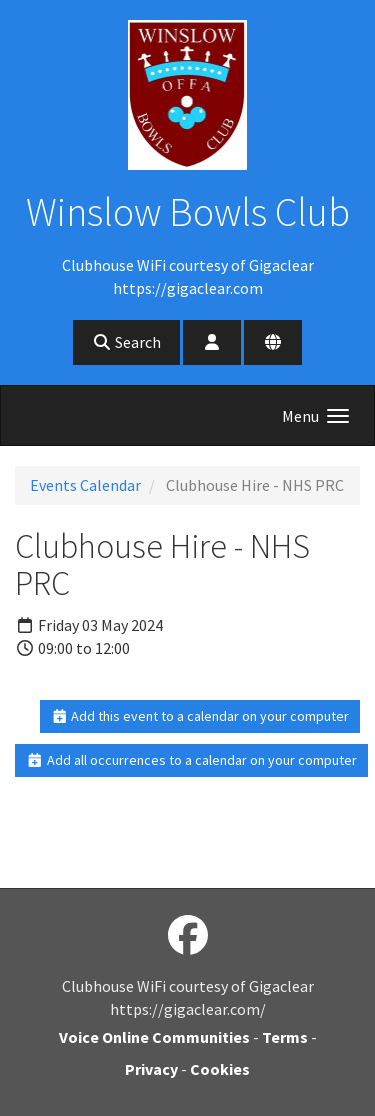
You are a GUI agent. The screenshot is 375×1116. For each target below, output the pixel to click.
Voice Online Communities (154, 1037)
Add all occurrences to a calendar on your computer (191, 760)
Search (126, 342)
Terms (285, 1037)
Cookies (220, 1069)
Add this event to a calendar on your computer (200, 716)
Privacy (151, 1069)
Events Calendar (85, 485)
